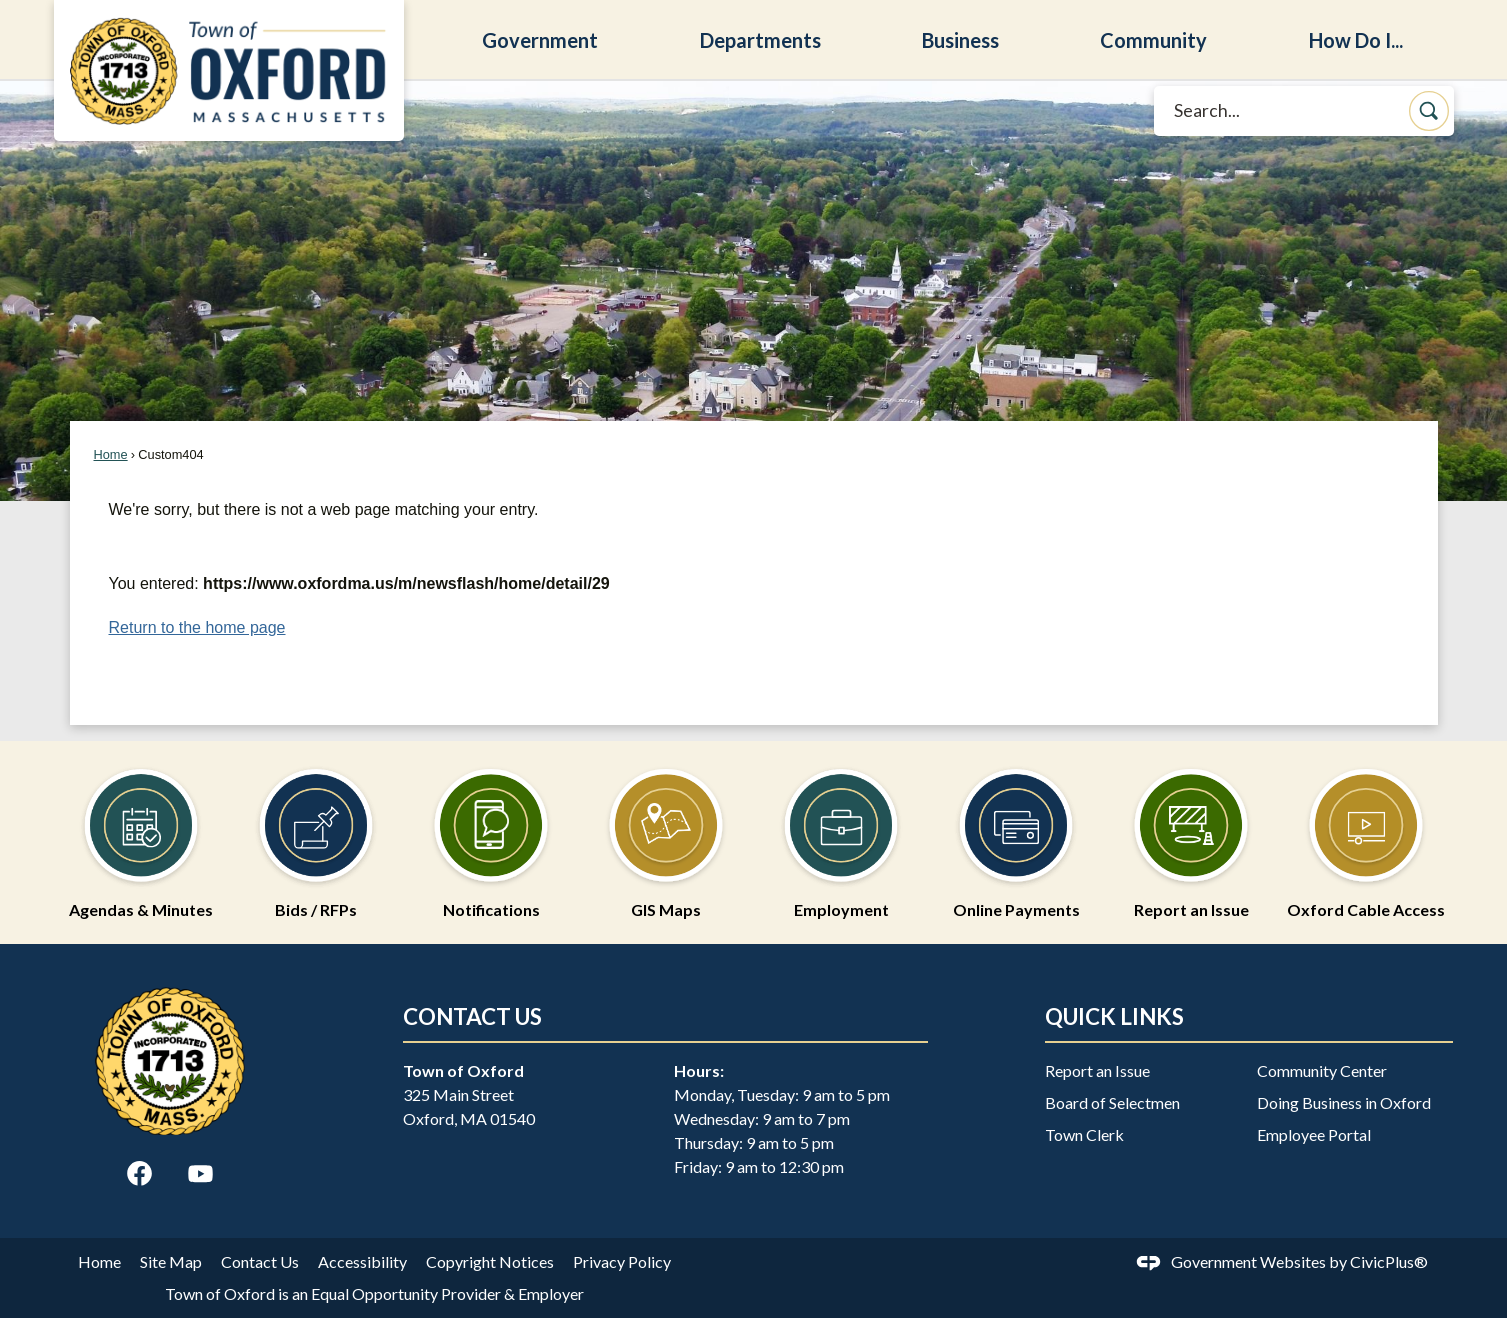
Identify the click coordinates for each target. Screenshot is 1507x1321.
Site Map (171, 1261)
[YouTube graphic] (200, 1173)
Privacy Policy (622, 1261)
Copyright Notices (490, 1261)
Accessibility (362, 1261)
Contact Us (260, 1261)
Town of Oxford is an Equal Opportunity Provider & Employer (374, 1293)
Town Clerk (1084, 1134)
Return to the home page (197, 627)
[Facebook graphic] (139, 1173)
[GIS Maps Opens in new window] (666, 834)
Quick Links (1114, 1016)
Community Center (1322, 1070)
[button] (1429, 111)
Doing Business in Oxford (1344, 1102)
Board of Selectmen (1112, 1102)
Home (111, 454)
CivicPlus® (1389, 1261)
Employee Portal (1314, 1134)
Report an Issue (1097, 1070)
